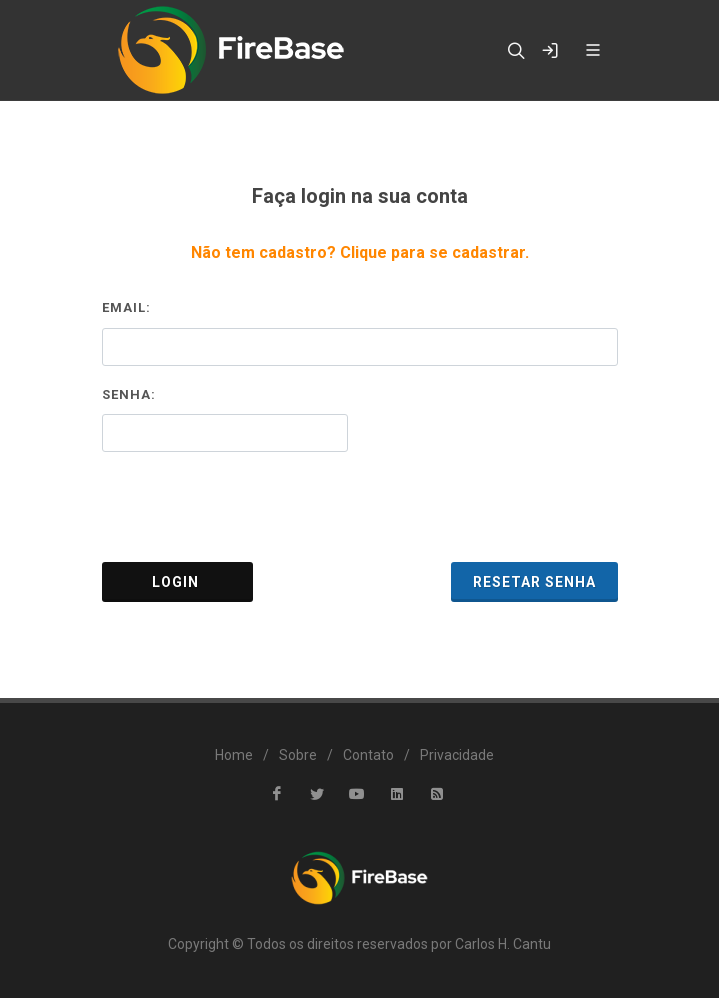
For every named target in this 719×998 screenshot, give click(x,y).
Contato (368, 755)
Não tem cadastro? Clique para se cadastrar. (360, 252)
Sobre (298, 755)
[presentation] (360, 507)
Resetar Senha (534, 582)
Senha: (129, 394)
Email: (126, 307)
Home (234, 755)
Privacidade (457, 755)
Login (177, 582)
